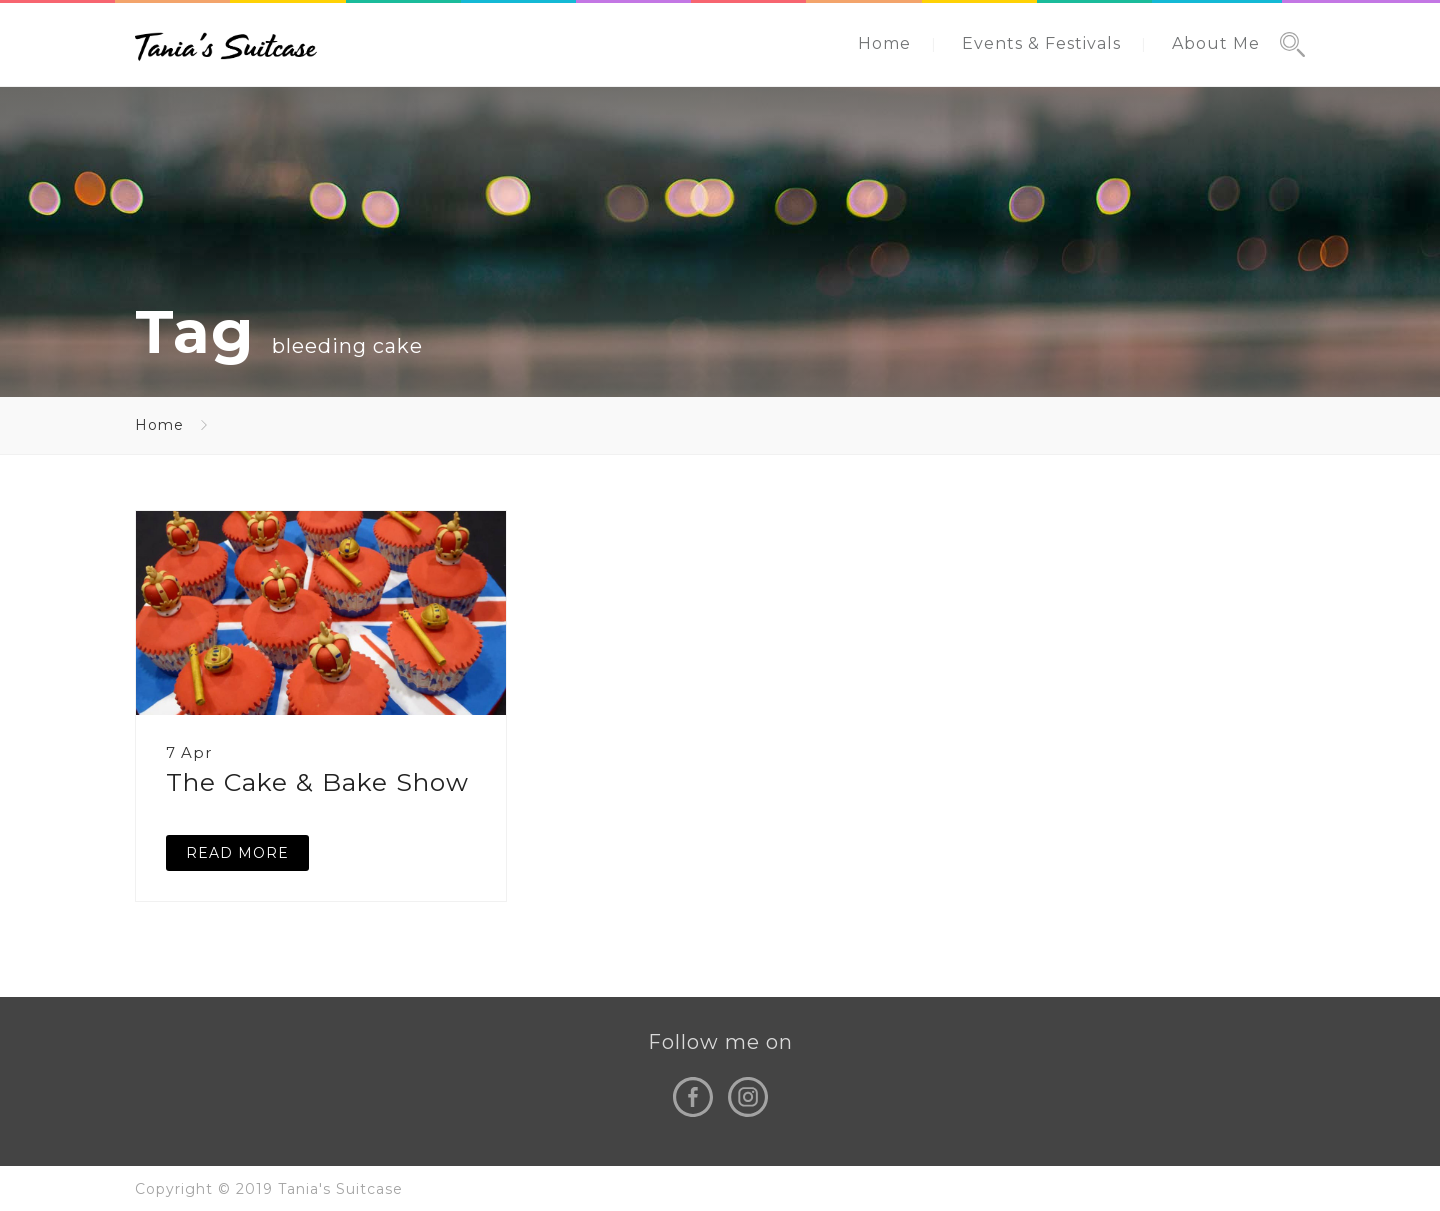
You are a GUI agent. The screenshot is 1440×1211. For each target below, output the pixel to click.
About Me (1216, 43)
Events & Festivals (1041, 43)
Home (884, 43)
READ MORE (237, 853)
